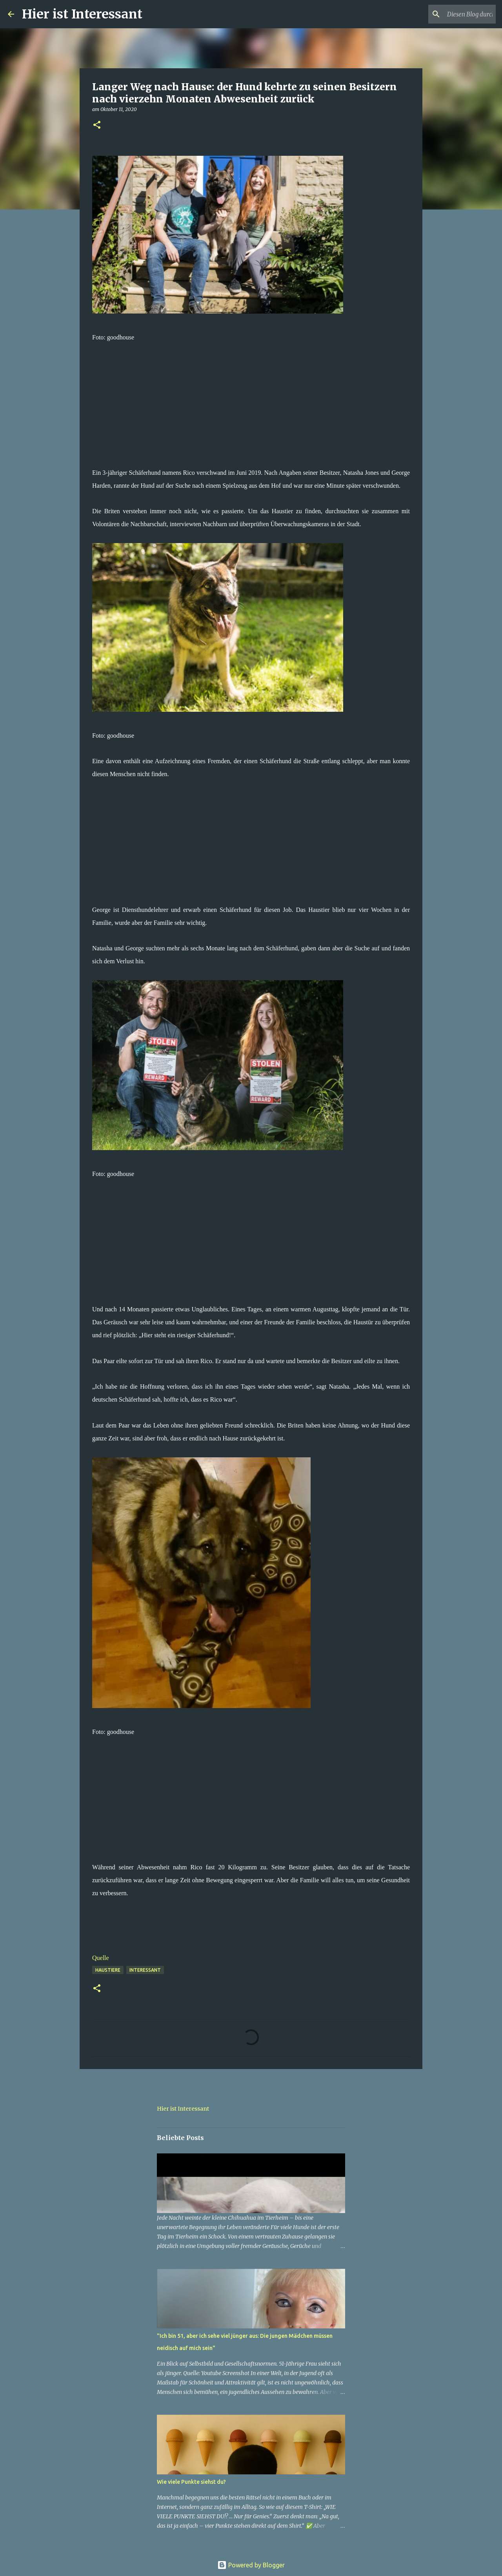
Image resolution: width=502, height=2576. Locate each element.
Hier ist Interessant (82, 14)
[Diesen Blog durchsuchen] (454, 14)
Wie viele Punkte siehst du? (191, 2482)
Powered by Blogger (251, 2565)
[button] (97, 125)
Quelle (100, 1957)
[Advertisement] (251, 399)
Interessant (145, 1970)
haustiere (107, 1970)
